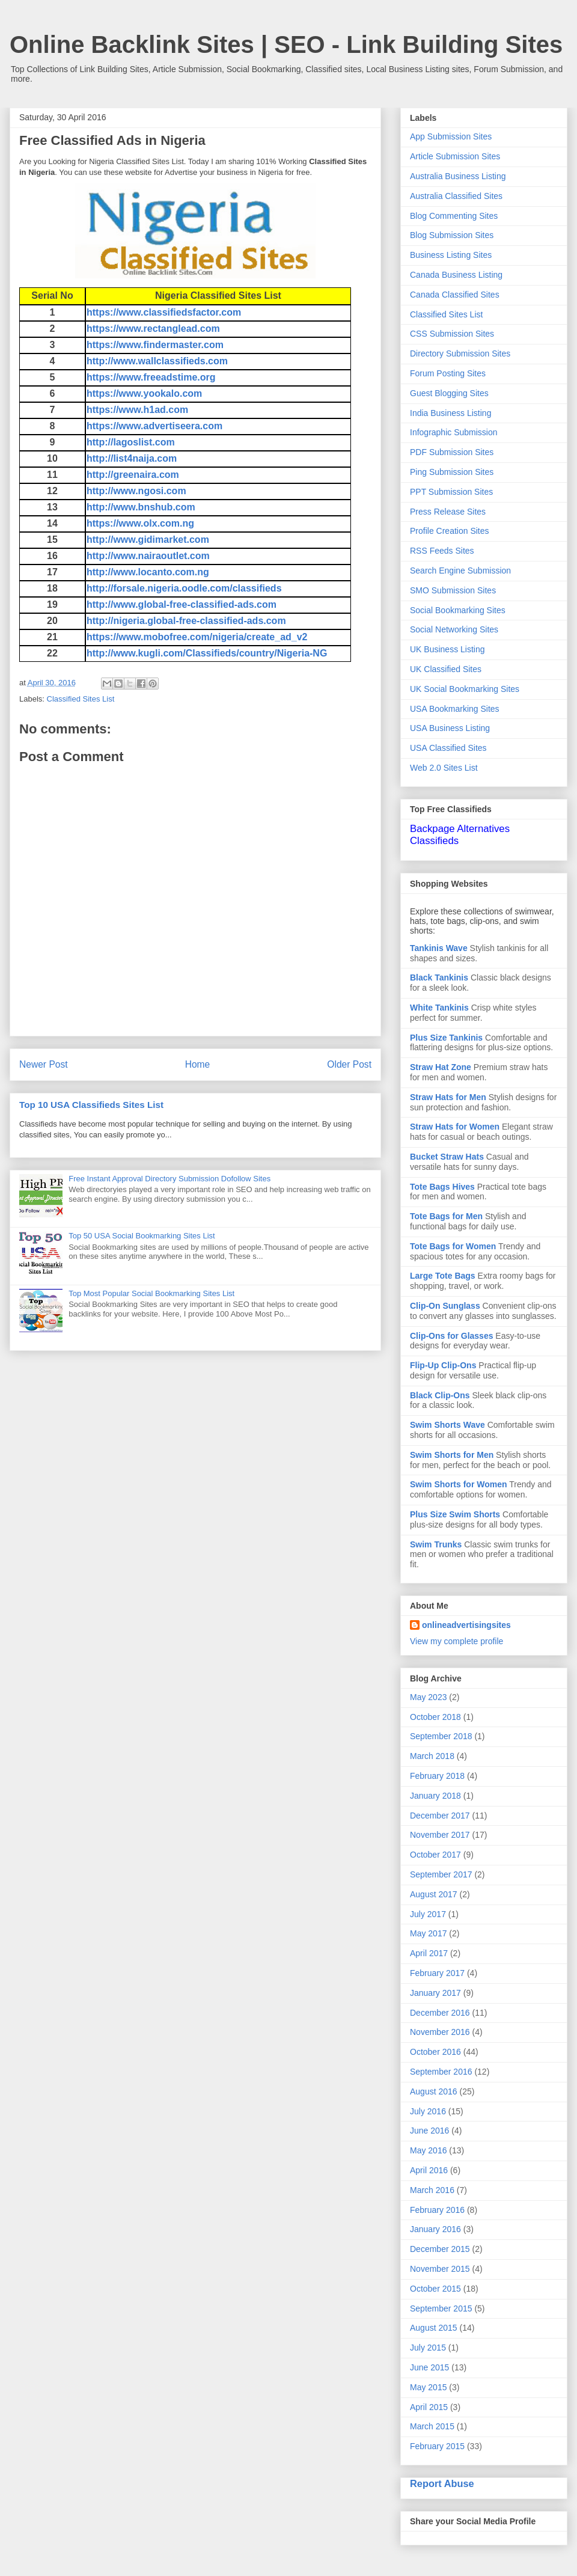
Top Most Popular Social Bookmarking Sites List (151, 1293)
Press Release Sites (448, 511)
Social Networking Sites (454, 629)
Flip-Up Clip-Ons (443, 1365)
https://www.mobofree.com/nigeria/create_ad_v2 (197, 637)
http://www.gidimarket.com (148, 539)
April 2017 (429, 1953)
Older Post (349, 1064)
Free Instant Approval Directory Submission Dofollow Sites (169, 1178)
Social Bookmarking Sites (457, 610)
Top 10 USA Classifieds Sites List (91, 1105)
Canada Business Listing (456, 275)
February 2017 (437, 1973)
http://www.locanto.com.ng (148, 572)
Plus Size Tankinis (446, 1037)
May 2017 (428, 1933)
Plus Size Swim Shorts (455, 1514)
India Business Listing (450, 413)
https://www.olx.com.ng (140, 523)
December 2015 (440, 2249)
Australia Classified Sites (456, 196)
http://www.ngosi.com (136, 491)
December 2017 (440, 1815)
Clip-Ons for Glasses (451, 1336)
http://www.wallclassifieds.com (157, 361)
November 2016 (440, 2032)
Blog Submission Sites (451, 235)
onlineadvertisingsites (466, 1625)
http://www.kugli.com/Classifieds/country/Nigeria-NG (207, 653)
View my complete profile (456, 1641)
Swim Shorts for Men (451, 1455)
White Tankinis (439, 1007)
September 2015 (441, 2308)
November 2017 (440, 1835)
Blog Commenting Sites (454, 216)
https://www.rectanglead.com (153, 328)
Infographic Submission (454, 432)
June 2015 (429, 2367)
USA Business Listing (450, 728)
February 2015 (437, 2446)
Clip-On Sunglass (445, 1306)
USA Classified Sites (448, 748)
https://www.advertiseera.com (154, 426)
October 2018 (435, 1717)
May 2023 (428, 1697)
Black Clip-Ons (440, 1395)
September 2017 (441, 1874)
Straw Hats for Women (454, 1126)
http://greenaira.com (133, 475)
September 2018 (441, 1736)
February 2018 (437, 1776)
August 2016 (433, 2091)
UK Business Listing (447, 649)
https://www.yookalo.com (144, 393)
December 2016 (440, 2013)
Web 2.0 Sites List (444, 767)
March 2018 (432, 1756)
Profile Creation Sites (449, 531)
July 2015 (428, 2347)
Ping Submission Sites (451, 472)
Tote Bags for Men (446, 1216)
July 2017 (428, 1914)
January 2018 (435, 1795)
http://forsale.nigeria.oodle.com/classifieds (184, 588)
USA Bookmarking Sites (454, 709)
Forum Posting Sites (448, 373)
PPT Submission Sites (451, 492)
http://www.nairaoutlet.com (148, 556)
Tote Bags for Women (453, 1246)
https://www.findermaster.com (155, 345)
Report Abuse (442, 2483)
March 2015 (432, 2426)
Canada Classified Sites (454, 294)
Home (197, 1064)
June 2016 (429, 2130)
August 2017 (433, 1894)
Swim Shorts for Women (458, 1484)
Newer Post (43, 1064)
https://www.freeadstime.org (151, 377)
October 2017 (435, 1854)
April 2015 (429, 2407)
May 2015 (428, 2387)
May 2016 (428, 2150)
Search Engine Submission (460, 570)
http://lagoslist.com (131, 442)
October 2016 (435, 2052)
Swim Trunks (436, 1544)
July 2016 (428, 2111)
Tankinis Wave (439, 948)
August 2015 (433, 2328)
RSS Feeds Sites (442, 550)
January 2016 (435, 2229)
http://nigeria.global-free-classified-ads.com (186, 621)
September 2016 (441, 2071)
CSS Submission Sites (452, 333)
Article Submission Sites (455, 156)
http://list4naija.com (132, 458)
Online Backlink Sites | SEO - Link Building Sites (286, 44)
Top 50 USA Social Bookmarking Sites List (142, 1235)
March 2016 (432, 2190)
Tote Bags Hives (442, 1187)
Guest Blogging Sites (449, 393)
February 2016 (437, 2210)
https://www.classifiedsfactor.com (164, 312)
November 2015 (440, 2269)
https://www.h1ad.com (137, 410)
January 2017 (435, 1993)
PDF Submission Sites (451, 452)
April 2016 (429, 2170)
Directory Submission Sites (460, 353)
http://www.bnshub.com (141, 507)
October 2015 (435, 2288)
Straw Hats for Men (448, 1097)
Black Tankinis (439, 977)
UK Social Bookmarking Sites (464, 689)
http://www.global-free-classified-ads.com (181, 604)
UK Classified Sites (445, 669)
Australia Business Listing (458, 176)
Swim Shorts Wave (447, 1425)
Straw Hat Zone (440, 1067)
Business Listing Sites (451, 255)
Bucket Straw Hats (447, 1156)
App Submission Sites (451, 136)
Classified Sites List (81, 698)
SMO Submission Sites (453, 590)
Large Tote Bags (442, 1275)
